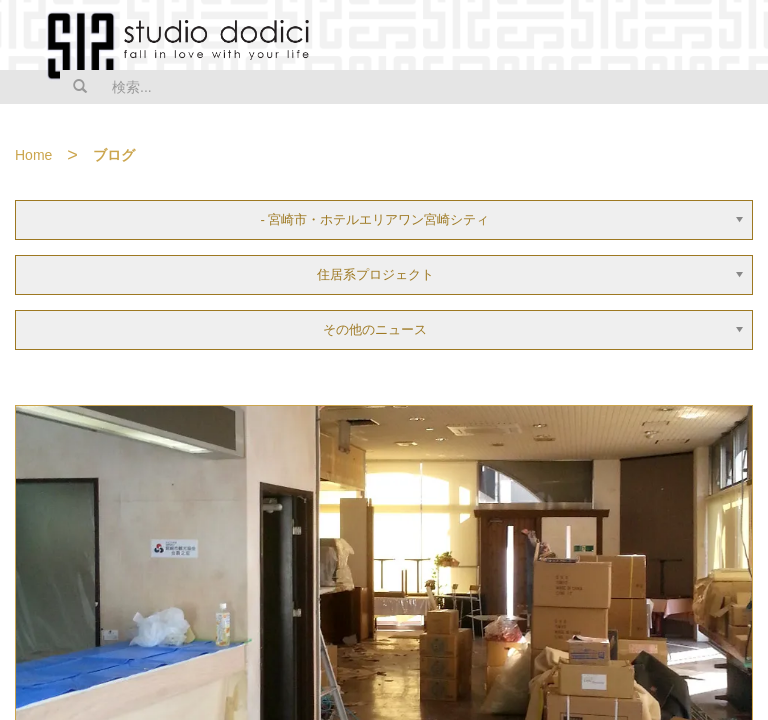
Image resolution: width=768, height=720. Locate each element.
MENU (740, 37)
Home (33, 155)
